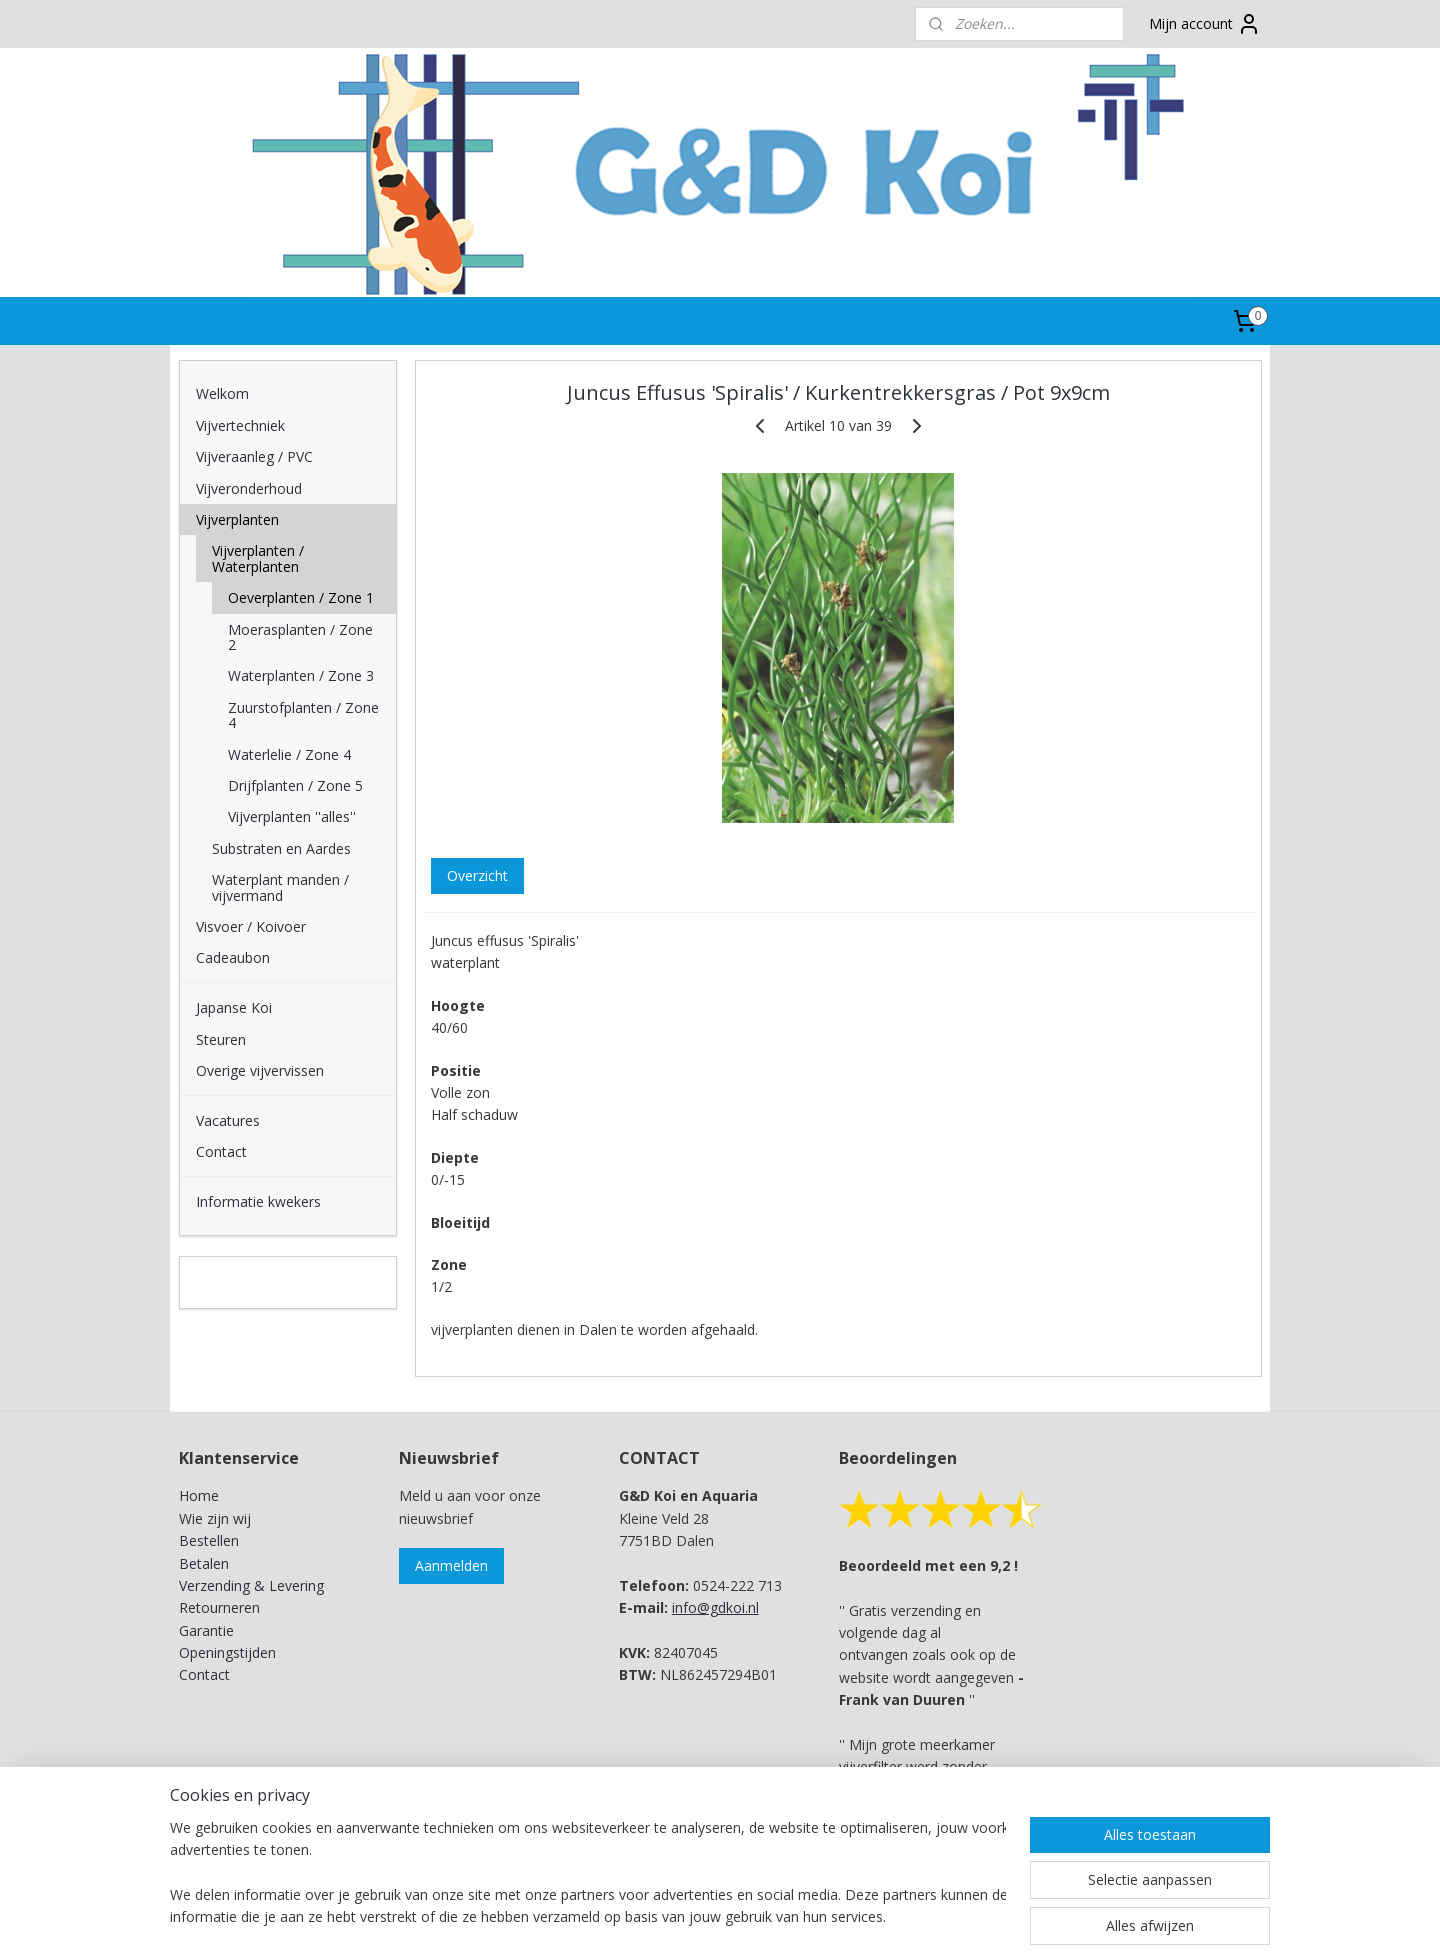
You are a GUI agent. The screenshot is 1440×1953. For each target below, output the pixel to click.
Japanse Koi (234, 1007)
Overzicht (476, 875)
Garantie (206, 1630)
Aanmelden (451, 1565)
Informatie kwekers (258, 1201)
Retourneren (219, 1607)
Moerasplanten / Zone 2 (300, 637)
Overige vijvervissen (260, 1070)
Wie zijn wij (215, 1518)
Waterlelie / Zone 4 (289, 754)
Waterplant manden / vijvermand (280, 887)
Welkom (222, 393)
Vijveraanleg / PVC (254, 456)
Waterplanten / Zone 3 (301, 675)
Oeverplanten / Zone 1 (301, 597)
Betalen (204, 1563)
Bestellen (209, 1540)
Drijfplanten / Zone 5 (295, 785)
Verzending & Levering (251, 1585)
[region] (588, 1874)
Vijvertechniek (240, 425)
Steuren (221, 1039)
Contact (221, 1151)
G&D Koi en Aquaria (266, 1282)
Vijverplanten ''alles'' (292, 816)
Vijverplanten (237, 519)
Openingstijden (227, 1652)
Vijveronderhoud (249, 488)
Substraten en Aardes (281, 848)
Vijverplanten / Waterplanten (258, 558)
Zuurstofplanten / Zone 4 (303, 715)
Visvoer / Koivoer (251, 926)
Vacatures (228, 1120)
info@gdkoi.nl (715, 1607)
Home (199, 1495)
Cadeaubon (233, 957)
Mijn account (1205, 24)
